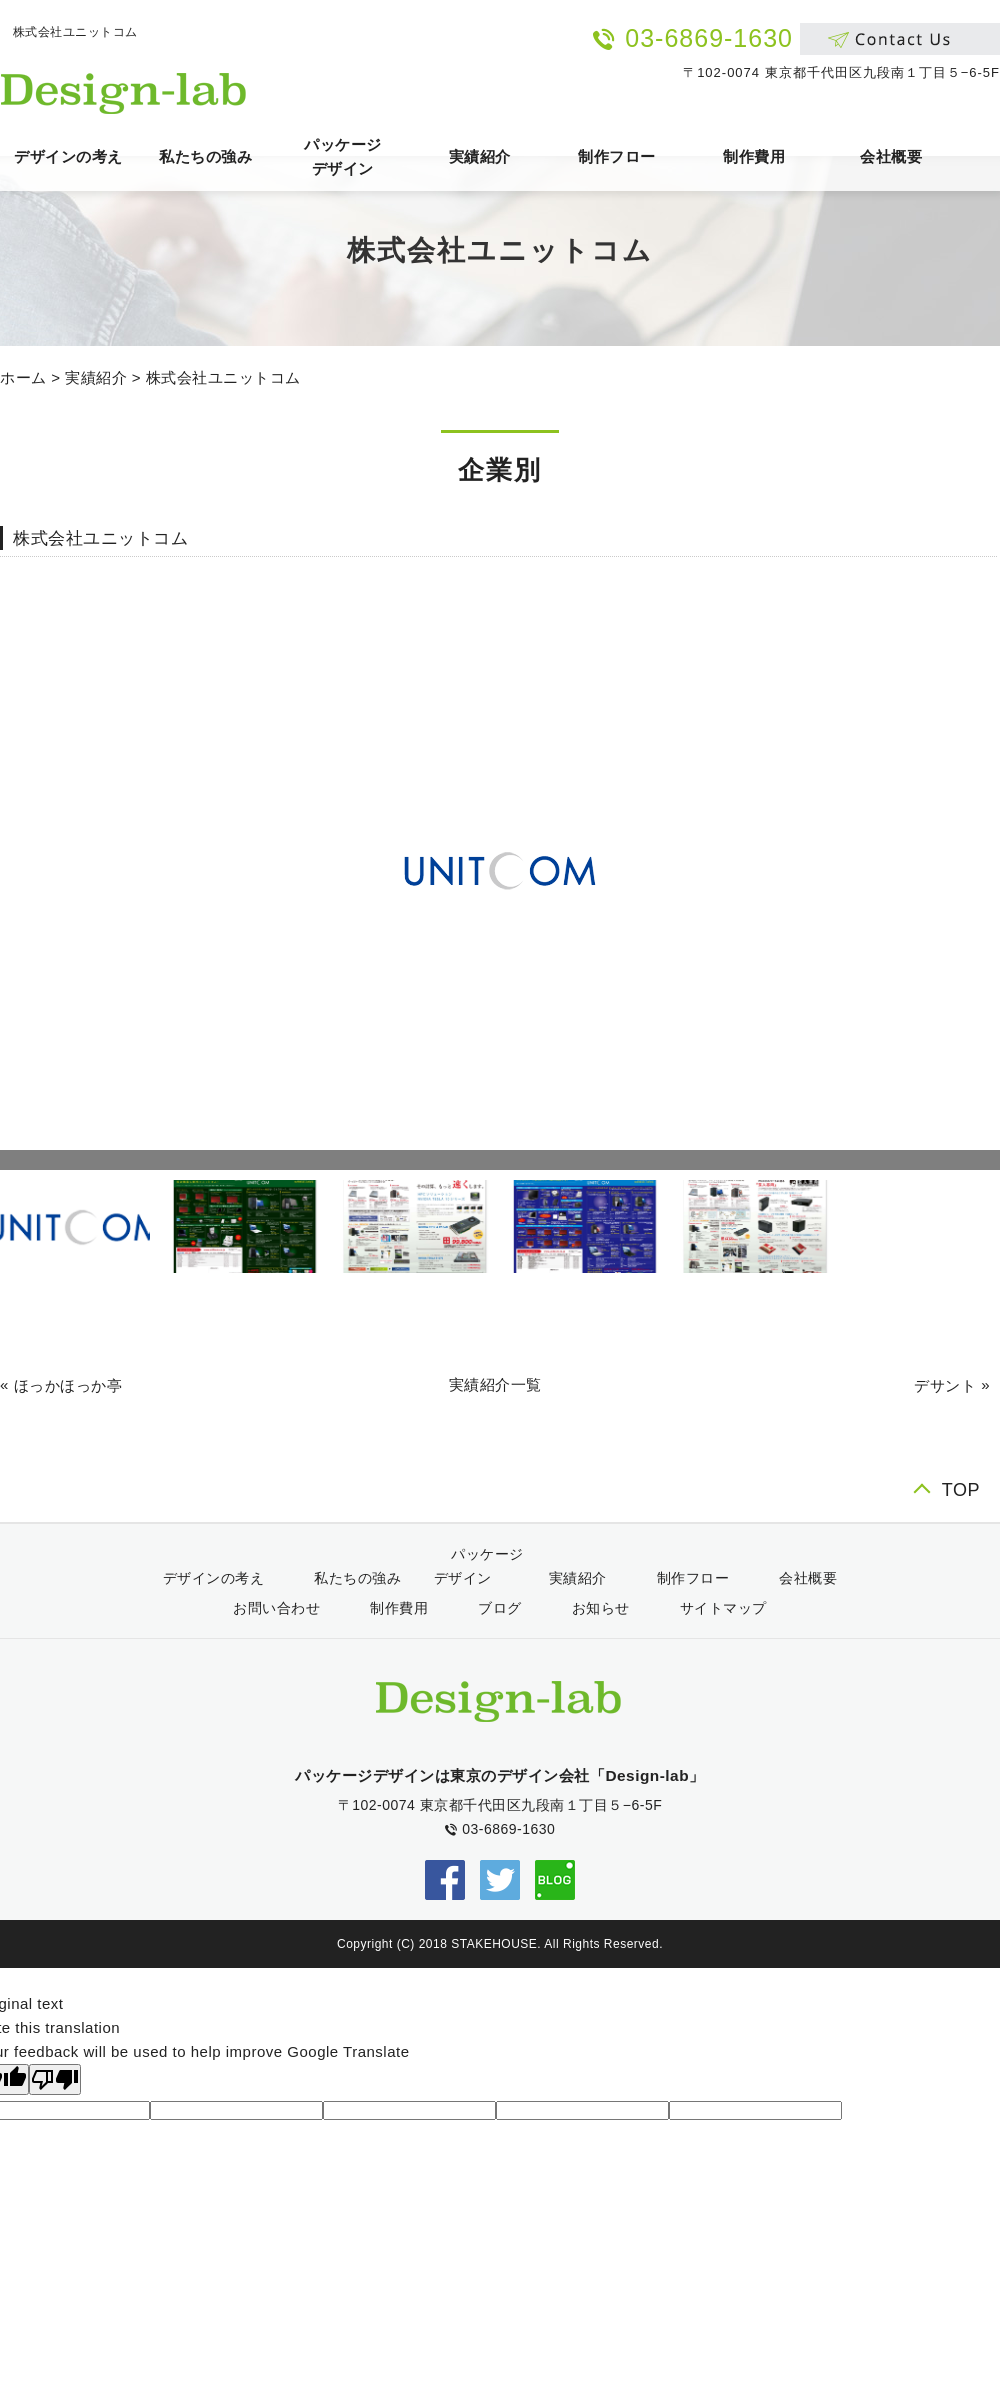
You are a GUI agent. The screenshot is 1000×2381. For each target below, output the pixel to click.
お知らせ (601, 1608)
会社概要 (891, 156)
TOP (961, 1490)
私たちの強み (205, 156)
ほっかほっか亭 (68, 1385)
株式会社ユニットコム (223, 377)
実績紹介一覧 (495, 1384)
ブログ (500, 1608)
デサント (945, 1385)
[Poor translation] (55, 2079)
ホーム (23, 377)
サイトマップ (723, 1608)
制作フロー (617, 156)
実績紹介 (480, 156)
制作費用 (754, 156)
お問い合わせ (276, 1608)
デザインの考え (68, 156)
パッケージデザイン (343, 156)
